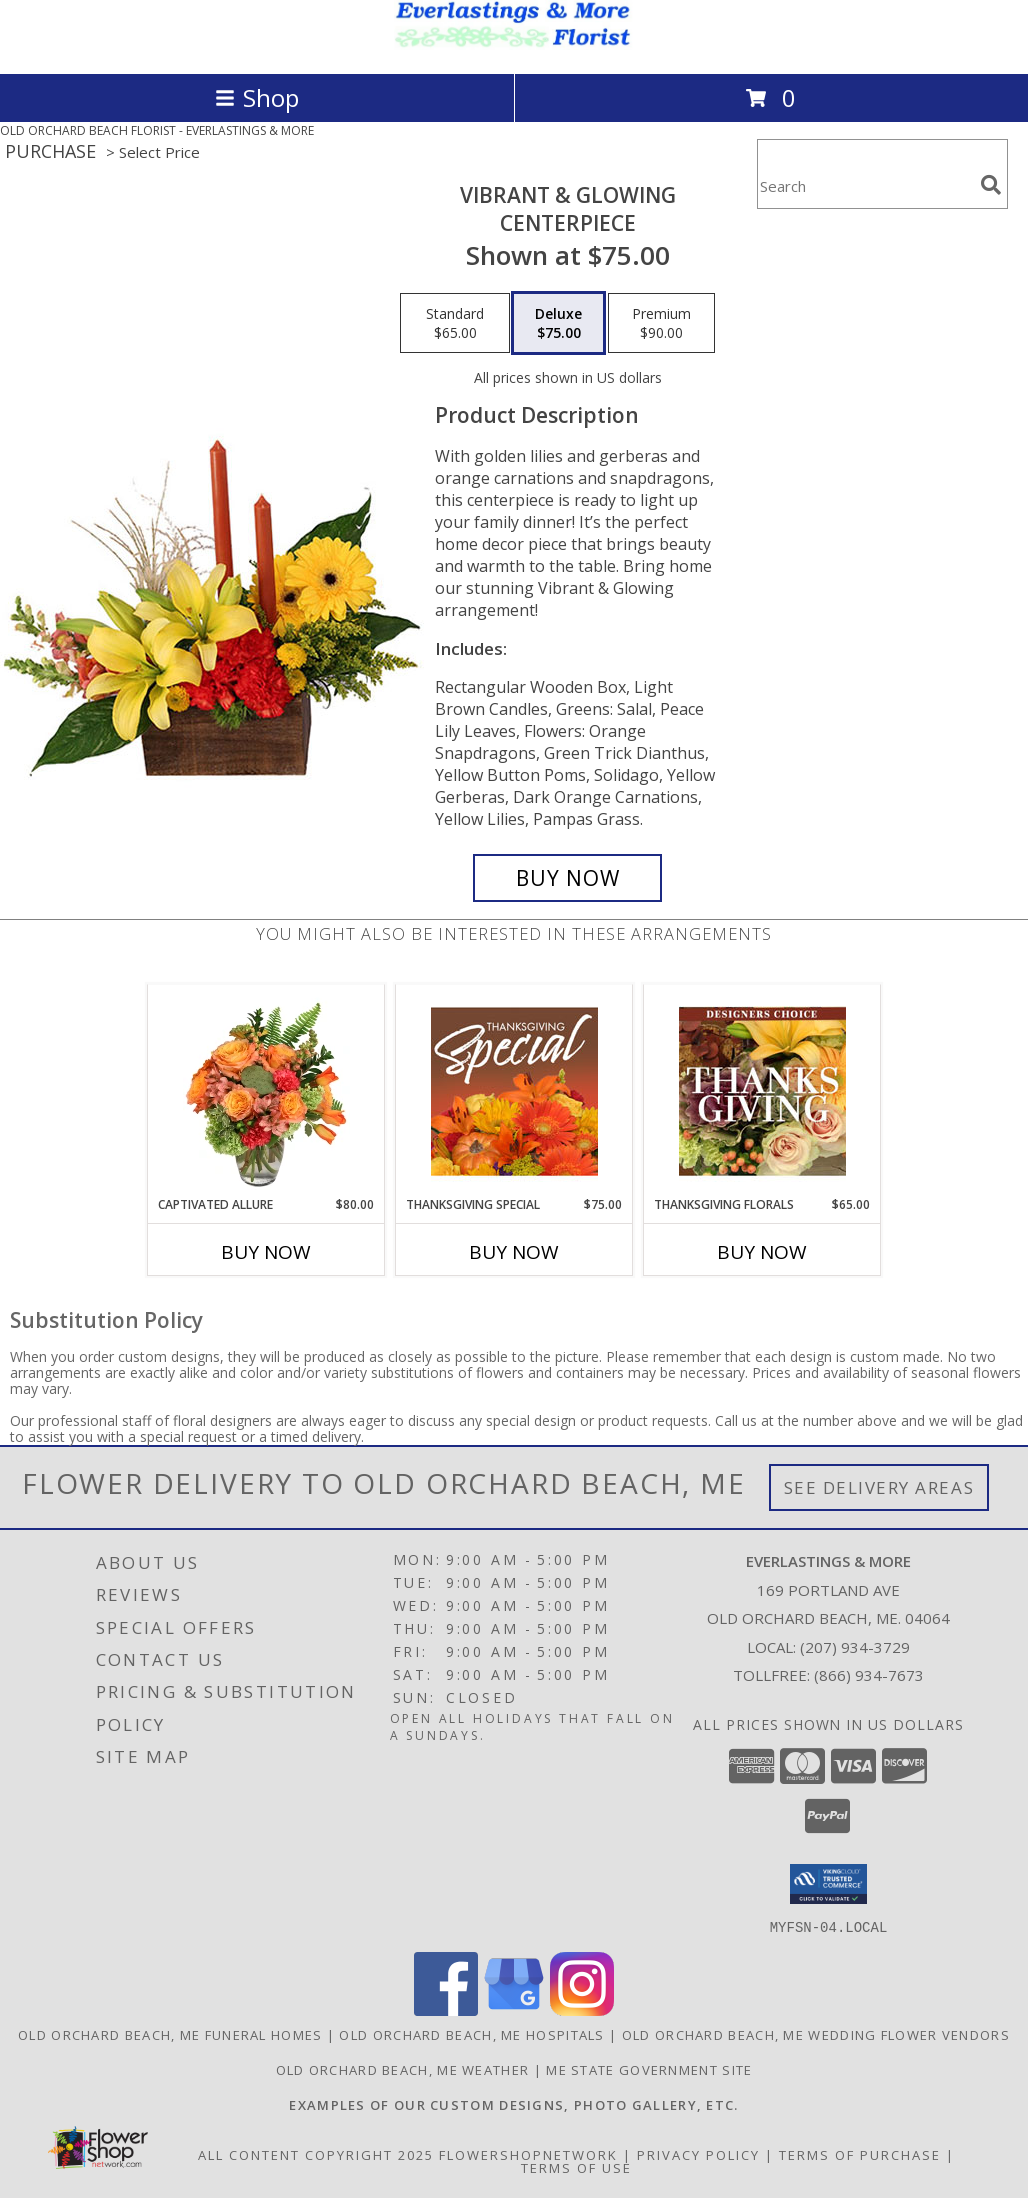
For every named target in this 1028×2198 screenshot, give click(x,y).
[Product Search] (865, 186)
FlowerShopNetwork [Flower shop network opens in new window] (528, 2154)
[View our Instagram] (582, 2009)
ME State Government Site (649, 2069)
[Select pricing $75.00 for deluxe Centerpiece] (558, 323)
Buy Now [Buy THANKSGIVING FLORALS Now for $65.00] (762, 1252)
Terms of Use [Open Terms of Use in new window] (576, 2167)
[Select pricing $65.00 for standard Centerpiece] (455, 323)
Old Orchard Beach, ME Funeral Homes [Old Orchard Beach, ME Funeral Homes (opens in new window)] (170, 2034)
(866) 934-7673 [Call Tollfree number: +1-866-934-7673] (869, 1675)
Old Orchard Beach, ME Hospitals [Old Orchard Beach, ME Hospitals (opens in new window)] (471, 2034)
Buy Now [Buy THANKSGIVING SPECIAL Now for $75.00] (514, 1252)
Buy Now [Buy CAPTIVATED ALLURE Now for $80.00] (266, 1252)
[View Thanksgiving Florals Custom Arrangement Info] (762, 1091)
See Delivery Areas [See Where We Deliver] (879, 1487)
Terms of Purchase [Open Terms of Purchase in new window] (860, 2154)
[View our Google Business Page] (514, 2009)
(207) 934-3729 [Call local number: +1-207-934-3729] (855, 1647)
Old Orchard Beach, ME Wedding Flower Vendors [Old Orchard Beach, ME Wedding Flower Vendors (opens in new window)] (816, 2034)
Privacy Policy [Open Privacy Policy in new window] (698, 2154)
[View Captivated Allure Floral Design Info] (266, 1091)
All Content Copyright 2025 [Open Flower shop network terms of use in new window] (316, 2154)
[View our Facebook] (446, 2009)
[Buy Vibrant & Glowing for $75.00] (567, 878)
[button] (828, 1884)
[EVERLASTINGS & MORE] (514, 44)
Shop (257, 97)
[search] (991, 185)
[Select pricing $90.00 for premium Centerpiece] (661, 323)
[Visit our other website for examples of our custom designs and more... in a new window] (513, 2104)
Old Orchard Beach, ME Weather (403, 2069)
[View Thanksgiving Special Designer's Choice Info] (514, 1091)
